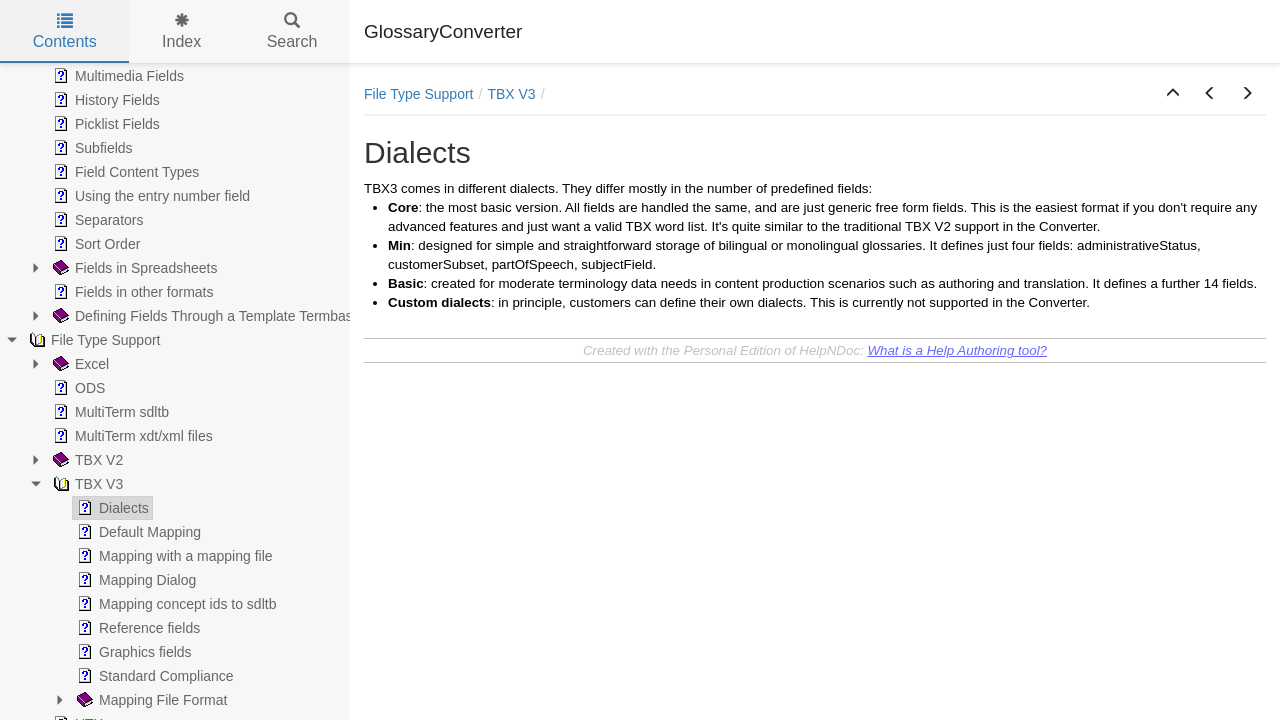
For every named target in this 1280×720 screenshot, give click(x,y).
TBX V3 (511, 94)
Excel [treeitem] (79, 364)
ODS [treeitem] (77, 388)
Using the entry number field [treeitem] (149, 196)
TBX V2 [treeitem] (86, 460)
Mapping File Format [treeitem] (150, 700)
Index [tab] (181, 31)
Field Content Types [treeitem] (124, 172)
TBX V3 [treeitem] (86, 484)
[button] (1173, 94)
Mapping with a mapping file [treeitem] (173, 556)
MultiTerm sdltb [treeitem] (109, 412)
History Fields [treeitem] (104, 100)
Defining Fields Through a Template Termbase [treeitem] (205, 316)
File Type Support (418, 94)
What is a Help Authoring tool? (957, 350)
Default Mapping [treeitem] (137, 532)
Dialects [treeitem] (111, 508)
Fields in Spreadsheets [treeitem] (133, 268)
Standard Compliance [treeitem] (153, 676)
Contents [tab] (65, 31)
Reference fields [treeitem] (136, 628)
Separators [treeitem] (96, 220)
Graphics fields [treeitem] (132, 652)
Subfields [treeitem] (91, 148)
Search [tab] (292, 31)
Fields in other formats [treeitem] (131, 292)
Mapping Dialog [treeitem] (134, 580)
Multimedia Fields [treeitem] (116, 76)
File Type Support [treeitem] (92, 340)
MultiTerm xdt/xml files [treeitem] (131, 436)
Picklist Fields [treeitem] (104, 124)
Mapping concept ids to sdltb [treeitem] (174, 604)
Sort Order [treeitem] (94, 244)
